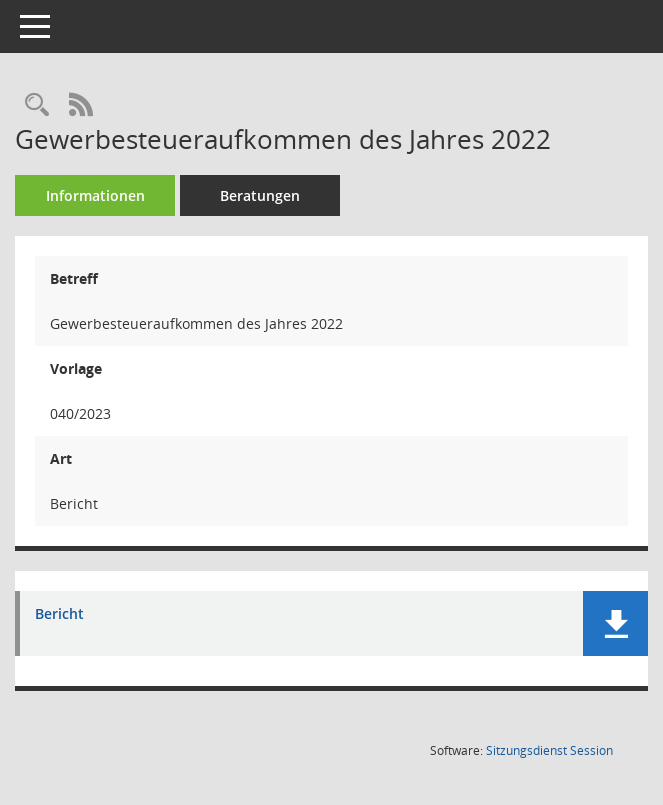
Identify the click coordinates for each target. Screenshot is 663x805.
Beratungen (260, 195)
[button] (615, 623)
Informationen (95, 195)
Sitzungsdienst (549, 750)
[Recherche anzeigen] (37, 105)
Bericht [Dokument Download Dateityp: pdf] (59, 614)
